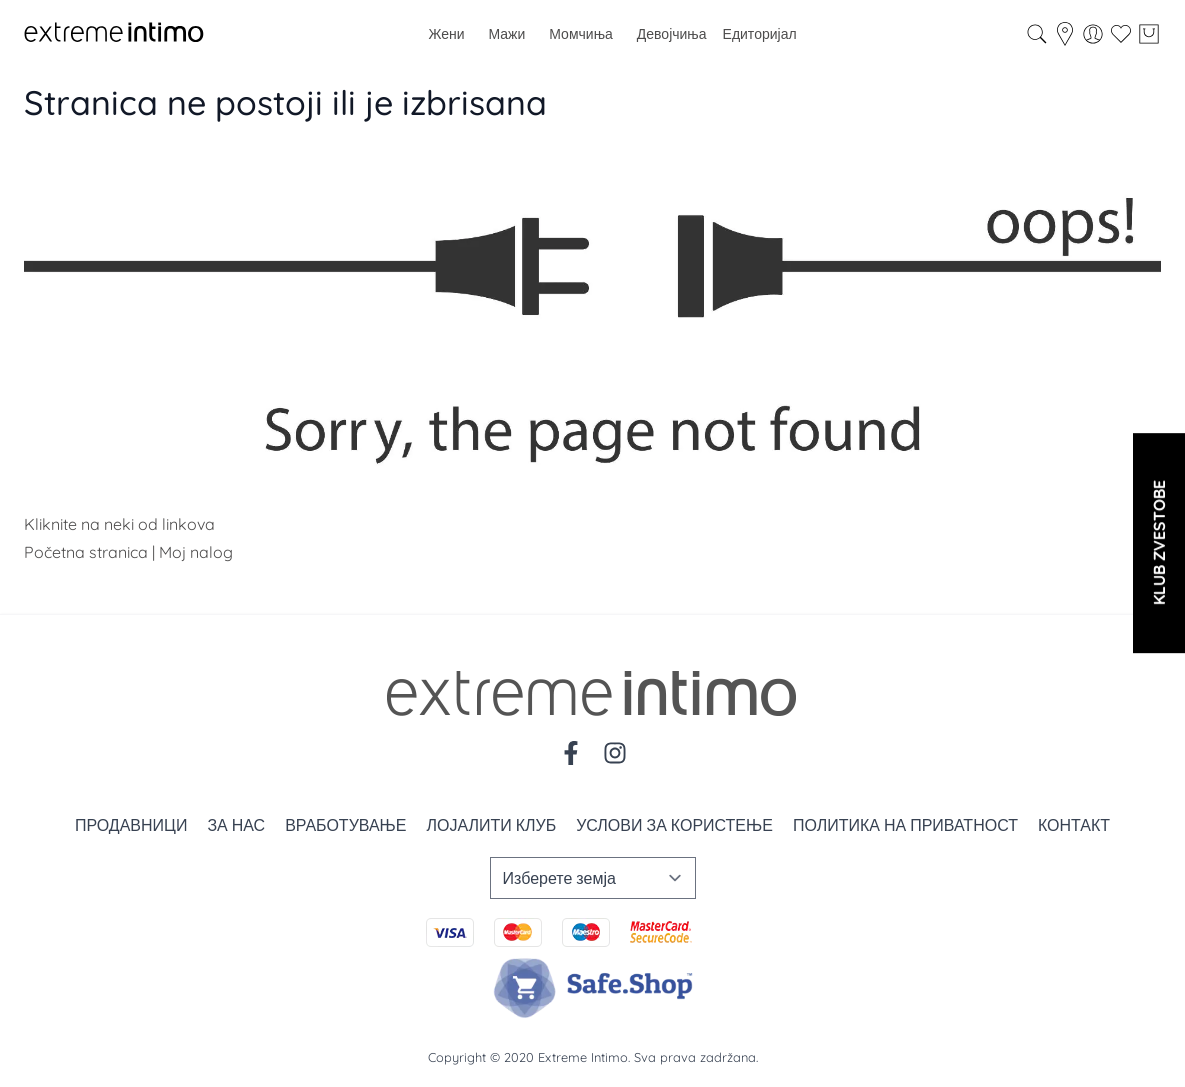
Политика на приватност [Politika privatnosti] (905, 825)
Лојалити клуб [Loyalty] (491, 825)
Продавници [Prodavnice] (131, 825)
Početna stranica (86, 552)
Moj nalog (196, 552)
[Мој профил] (1093, 34)
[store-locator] (1065, 34)
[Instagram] (615, 753)
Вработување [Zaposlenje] (345, 825)
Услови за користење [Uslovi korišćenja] (674, 825)
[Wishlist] (1121, 34)
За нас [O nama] (236, 825)
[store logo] (114, 34)
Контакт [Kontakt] (1074, 825)
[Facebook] (571, 753)
